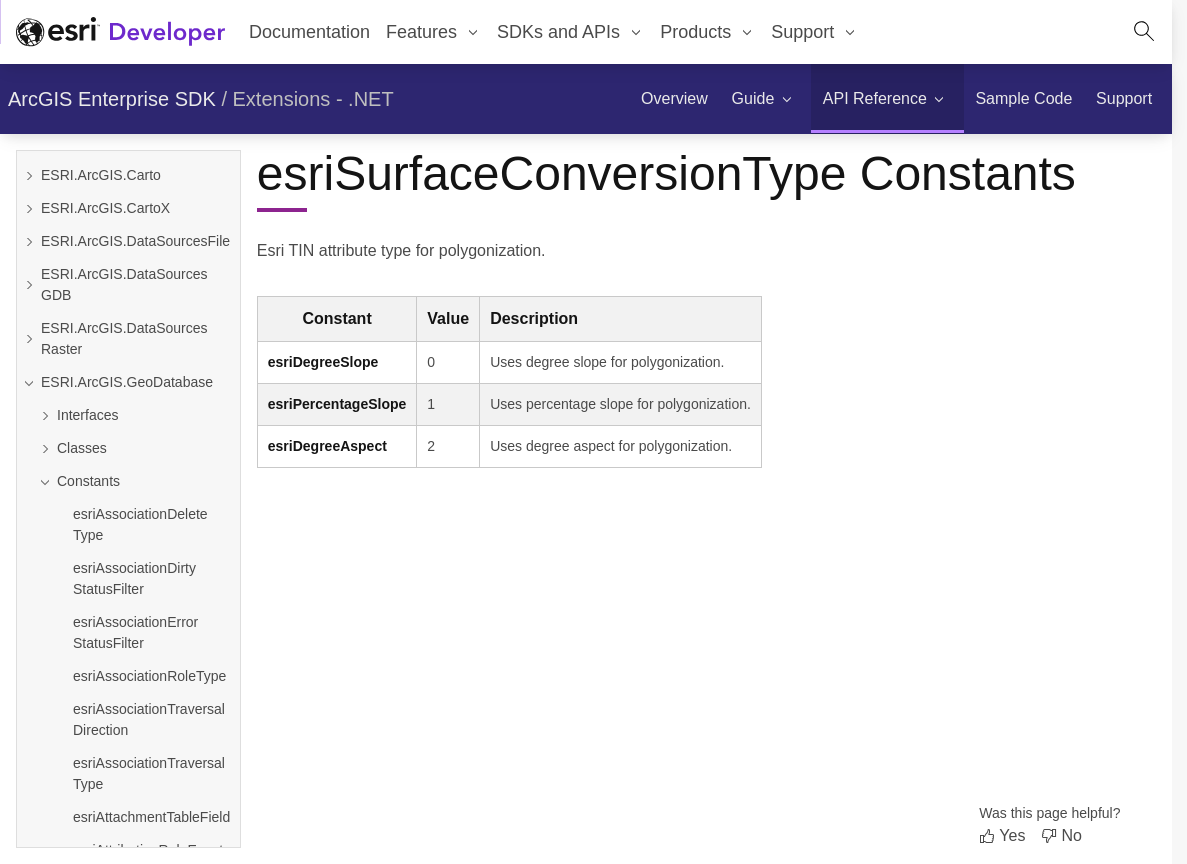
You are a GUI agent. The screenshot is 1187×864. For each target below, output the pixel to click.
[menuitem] (433, 32)
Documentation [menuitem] (309, 32)
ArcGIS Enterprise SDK (112, 99)
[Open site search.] (1144, 32)
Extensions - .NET (313, 99)
